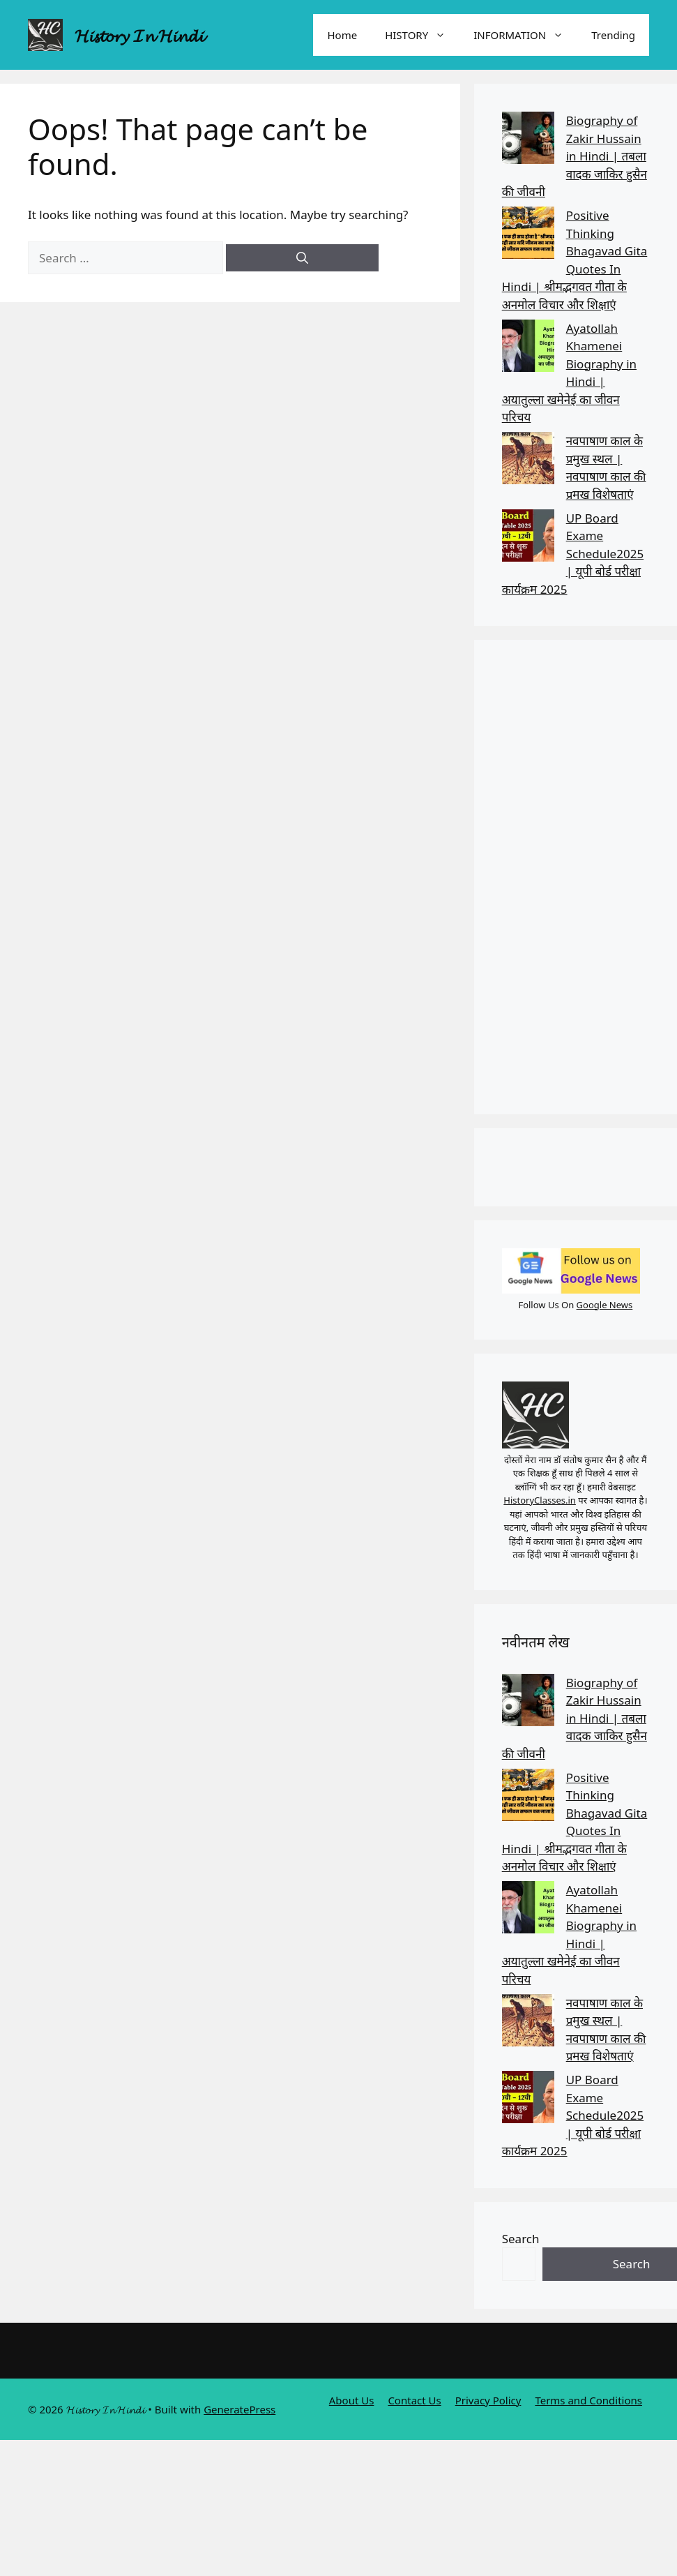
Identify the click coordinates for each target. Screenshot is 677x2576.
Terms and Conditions (588, 2400)
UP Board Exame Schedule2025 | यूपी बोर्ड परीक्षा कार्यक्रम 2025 (573, 553)
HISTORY (422, 35)
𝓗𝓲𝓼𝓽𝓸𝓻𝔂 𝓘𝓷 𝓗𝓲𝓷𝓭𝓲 (139, 35)
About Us (351, 2400)
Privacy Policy (488, 2400)
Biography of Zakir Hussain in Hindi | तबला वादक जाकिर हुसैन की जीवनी (574, 156)
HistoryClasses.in (539, 1500)
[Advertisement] (566, 877)
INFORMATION (525, 35)
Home (342, 35)
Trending (613, 35)
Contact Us (414, 2400)
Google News (605, 1304)
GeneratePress (239, 2409)
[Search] (302, 258)
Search (521, 2239)
